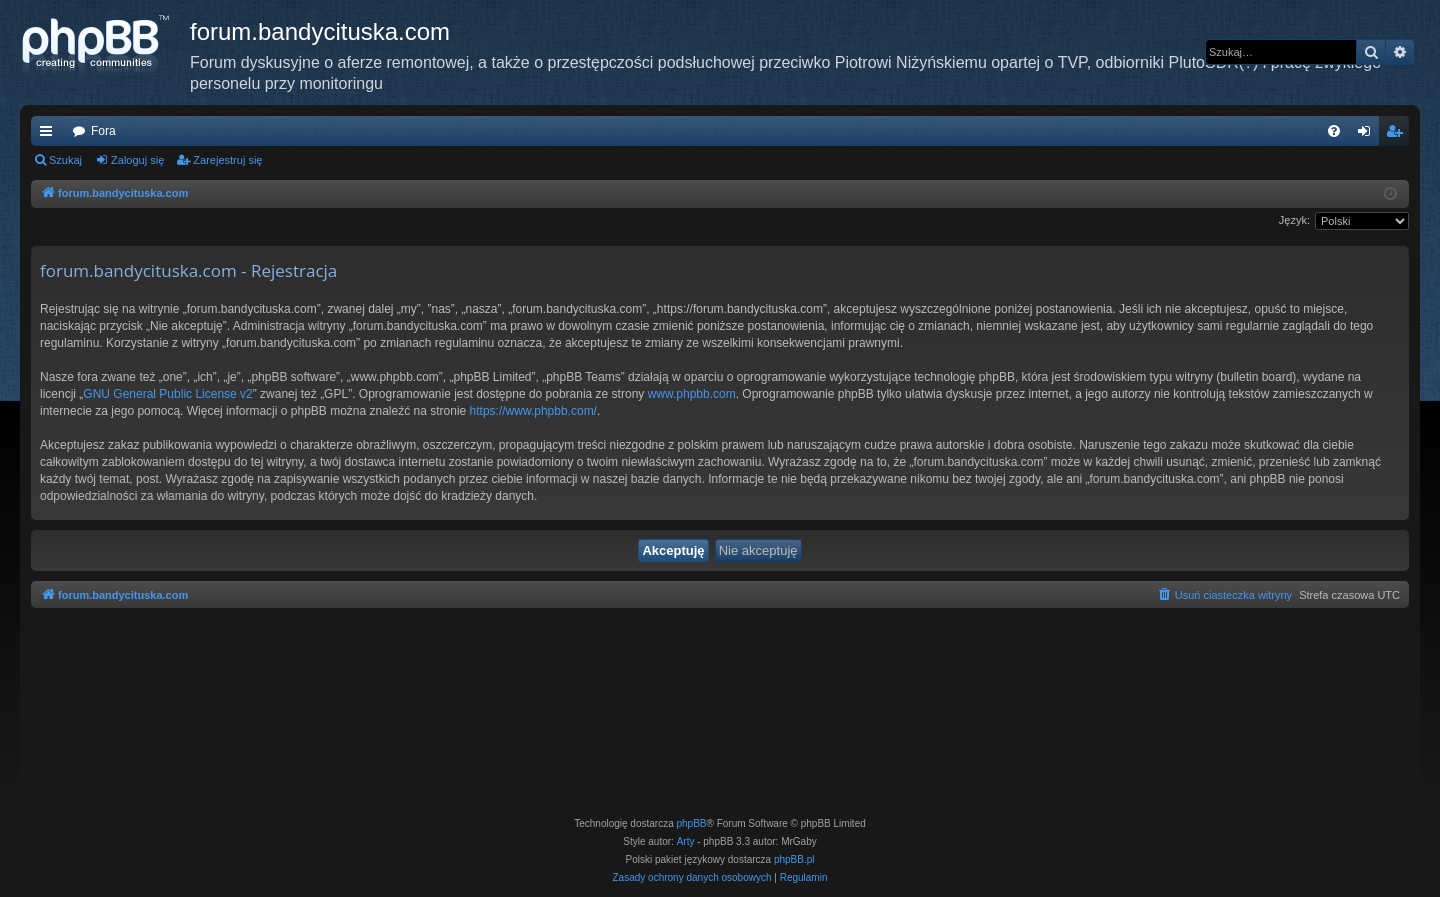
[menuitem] (1334, 131)
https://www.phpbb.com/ (533, 411)
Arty (686, 841)
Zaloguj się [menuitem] (1368, 135)
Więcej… (50, 135)
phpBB (692, 823)
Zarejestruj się (227, 160)
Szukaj (65, 160)
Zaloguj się (137, 160)
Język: (1294, 220)
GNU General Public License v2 (167, 394)
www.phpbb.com (692, 394)
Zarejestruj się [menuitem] (1398, 135)
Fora (103, 131)
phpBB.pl (794, 859)
